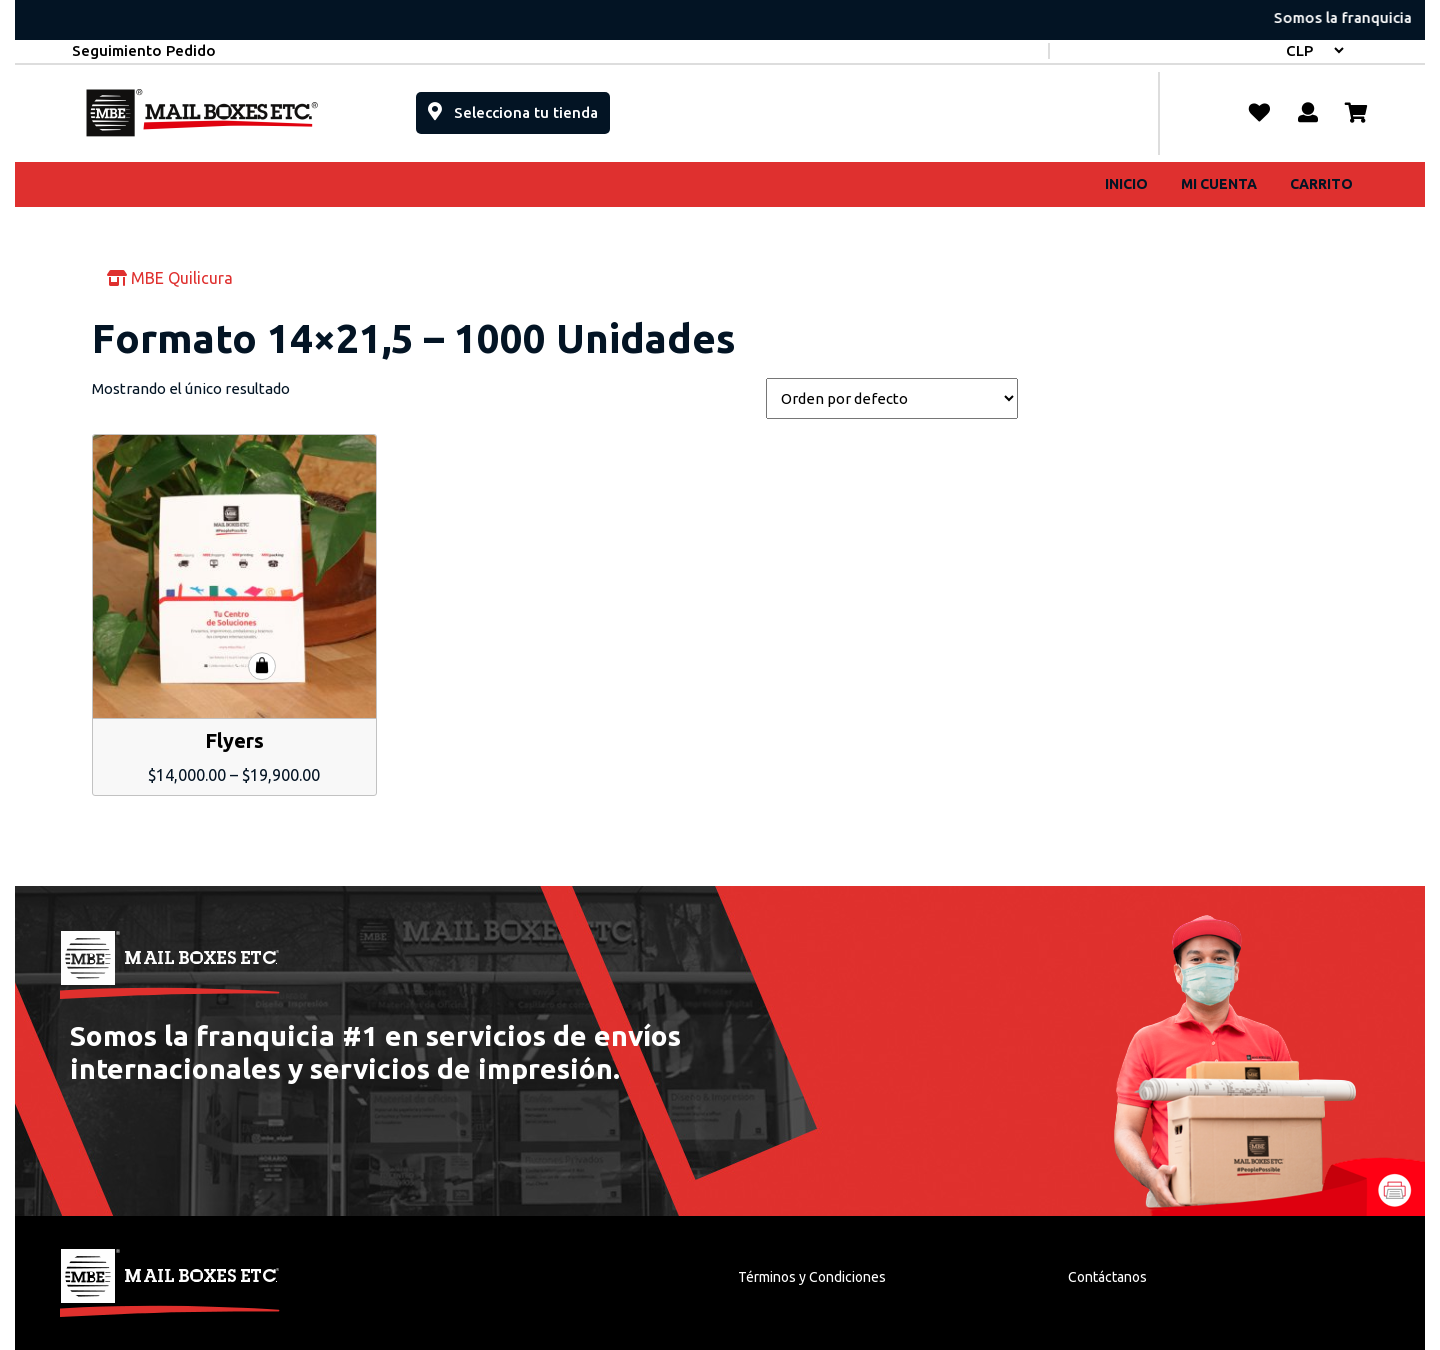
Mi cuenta (1219, 184)
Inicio (1126, 184)
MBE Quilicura (170, 278)
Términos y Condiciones (812, 1277)
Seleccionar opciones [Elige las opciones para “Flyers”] (262, 666)
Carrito (1321, 184)
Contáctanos (1107, 1277)
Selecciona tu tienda (519, 106)
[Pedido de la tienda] (892, 398)
